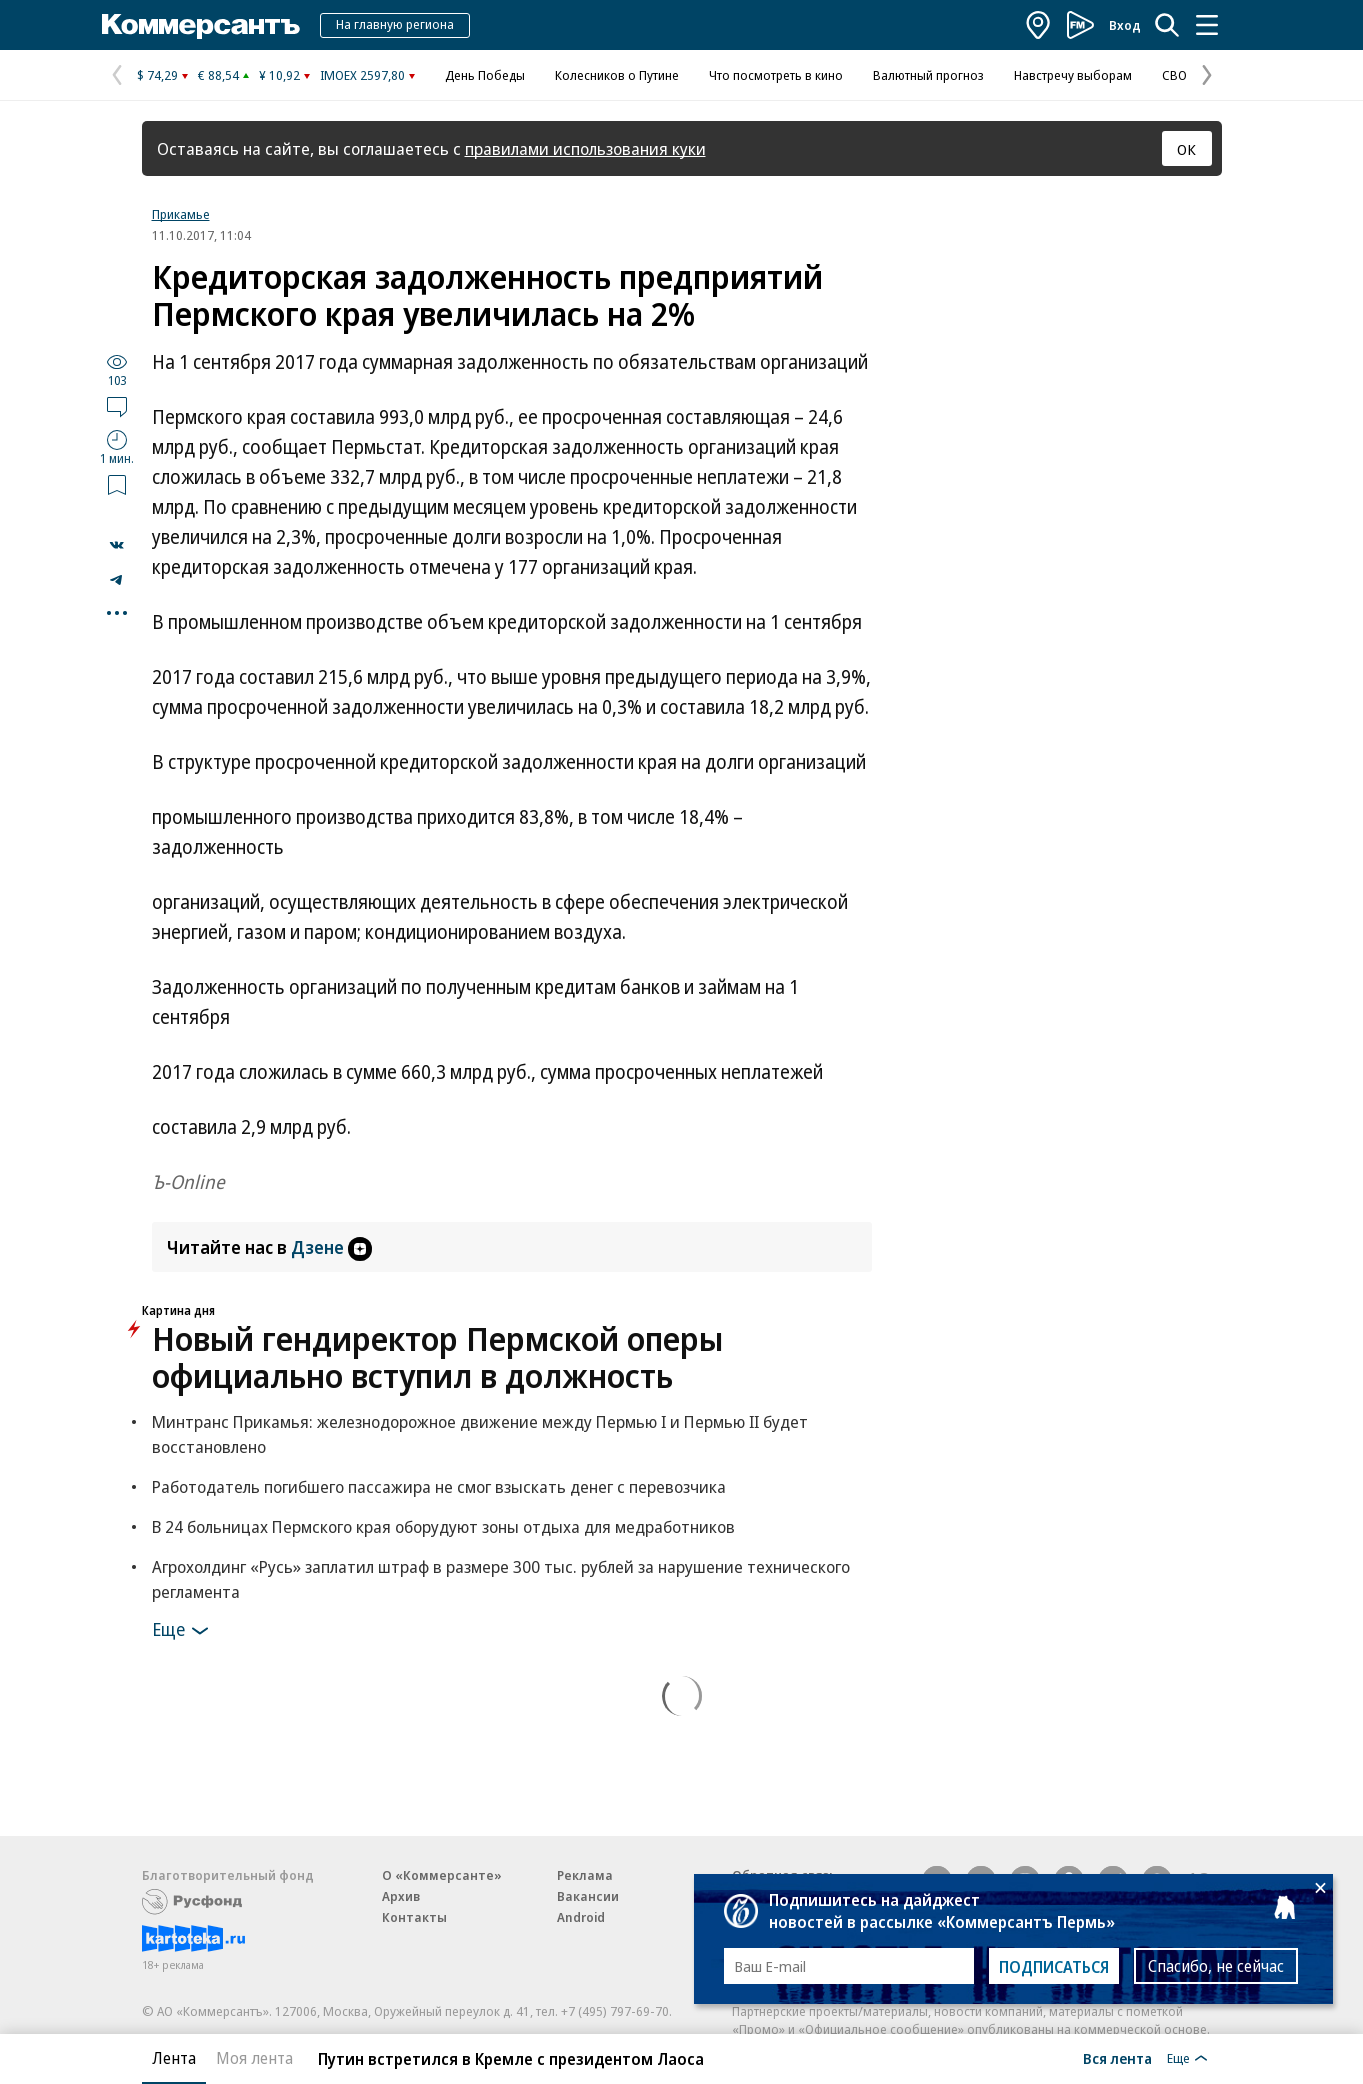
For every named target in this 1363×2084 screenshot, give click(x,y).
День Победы (485, 75)
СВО (1174, 75)
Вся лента (1117, 2058)
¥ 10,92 (279, 75)
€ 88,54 (218, 75)
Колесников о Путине (617, 75)
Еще (183, 1631)
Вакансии (588, 1896)
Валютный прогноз (928, 75)
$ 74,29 (157, 75)
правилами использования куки (585, 148)
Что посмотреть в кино (776, 75)
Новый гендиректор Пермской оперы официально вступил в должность (437, 1357)
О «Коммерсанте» (442, 1875)
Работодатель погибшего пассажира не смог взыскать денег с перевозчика (439, 1486)
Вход (1125, 25)
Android (581, 1917)
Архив (401, 1896)
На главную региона (395, 24)
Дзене (331, 1247)
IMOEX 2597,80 (362, 75)
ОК (1186, 149)
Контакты (414, 1917)
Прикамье (181, 214)
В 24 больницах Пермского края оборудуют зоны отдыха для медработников (443, 1526)
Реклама (585, 1875)
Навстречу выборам (1073, 75)
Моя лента (254, 2058)
